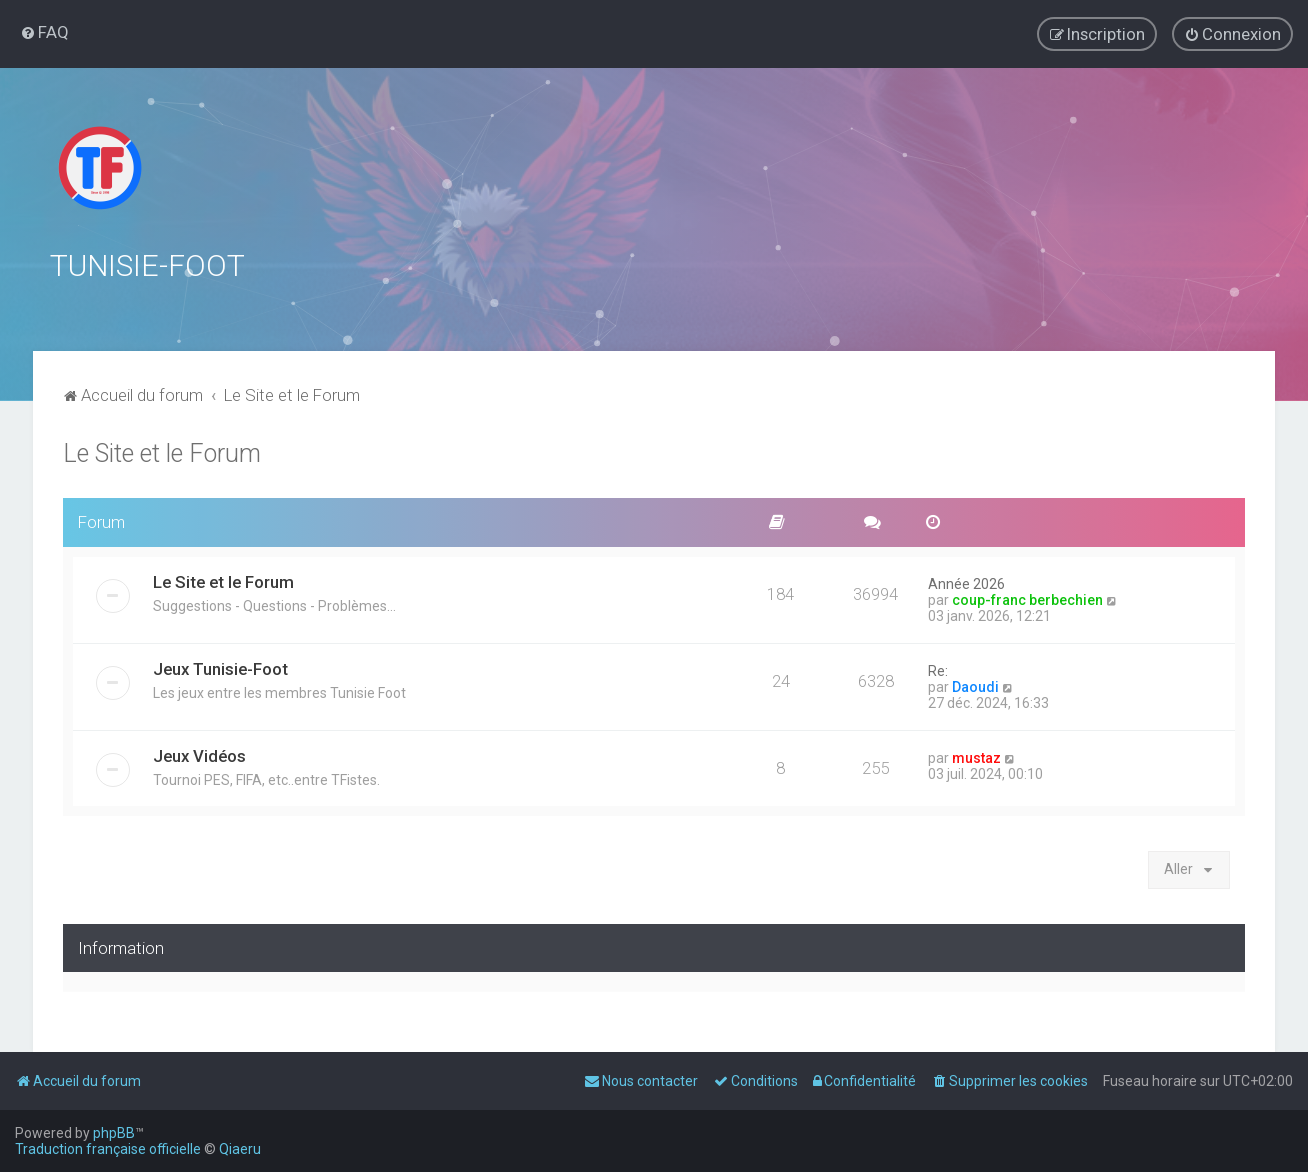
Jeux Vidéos (199, 753)
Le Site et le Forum (162, 450)
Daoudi (975, 684)
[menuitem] (44, 32)
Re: (938, 668)
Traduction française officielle (108, 1149)
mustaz (976, 755)
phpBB (114, 1133)
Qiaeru (240, 1149)
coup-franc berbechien (1027, 597)
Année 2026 (966, 581)
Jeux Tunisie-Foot (220, 666)
